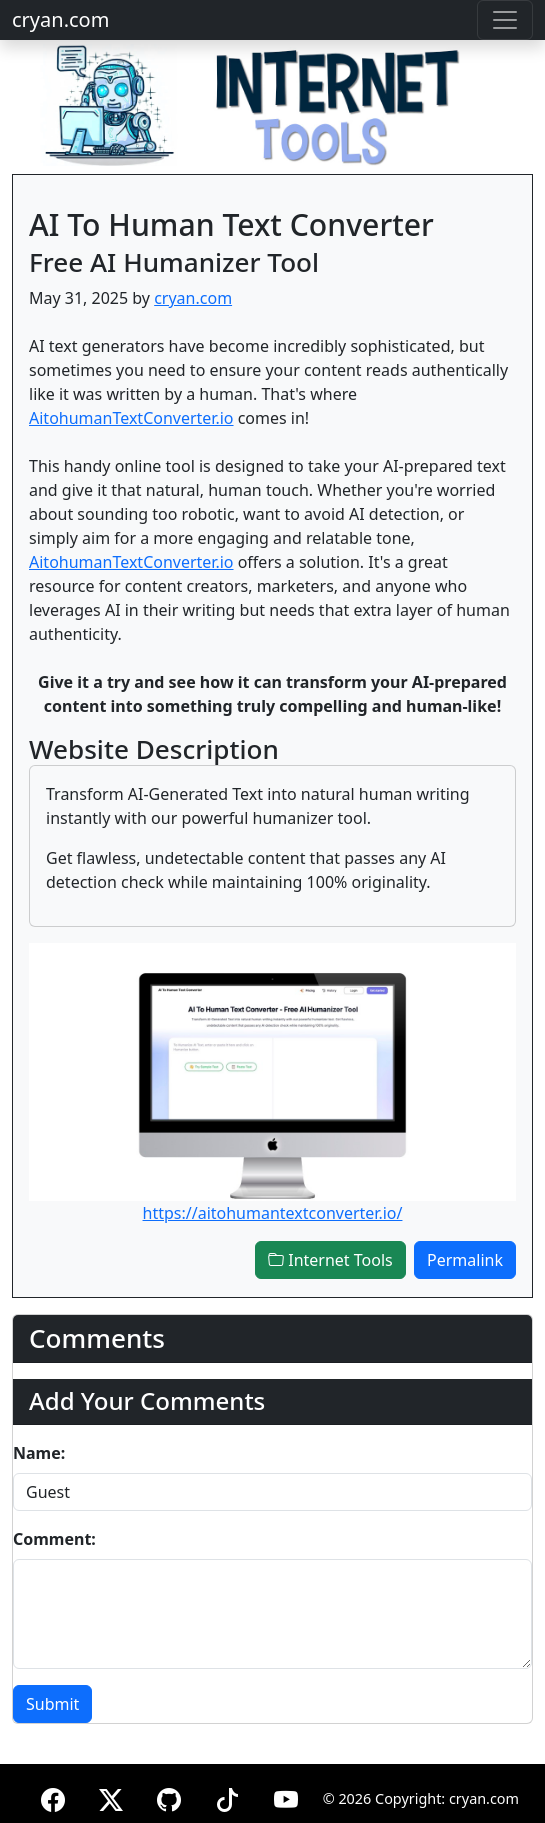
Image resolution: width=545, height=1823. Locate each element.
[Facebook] (53, 1796)
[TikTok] (227, 1796)
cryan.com (60, 19)
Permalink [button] (465, 1260)
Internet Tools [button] (330, 1260)
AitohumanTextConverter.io (131, 418)
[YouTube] (286, 1796)
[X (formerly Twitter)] (111, 1796)
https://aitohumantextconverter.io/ (273, 1213)
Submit (52, 1704)
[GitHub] (169, 1796)
